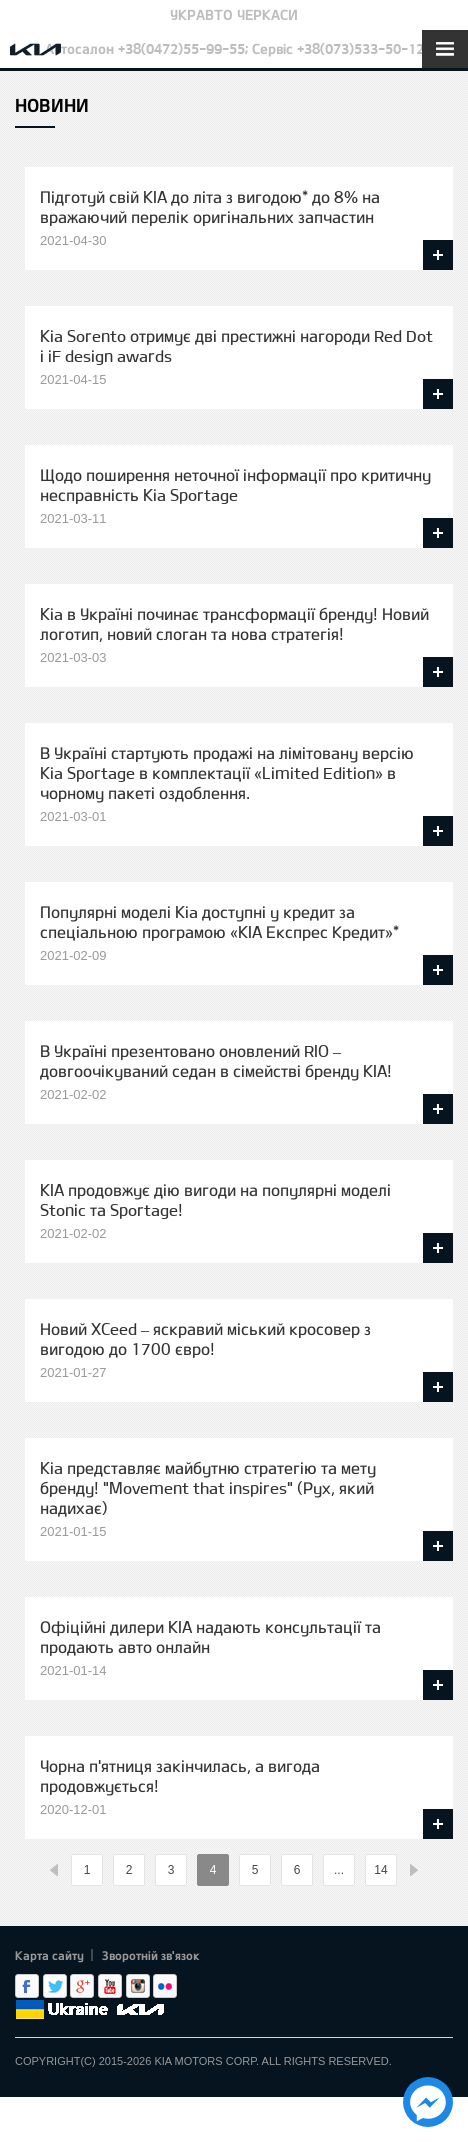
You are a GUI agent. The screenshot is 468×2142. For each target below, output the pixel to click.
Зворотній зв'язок (151, 1955)
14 (380, 1870)
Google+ (82, 1986)
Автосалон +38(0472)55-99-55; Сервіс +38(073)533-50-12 (234, 48)
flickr (165, 1986)
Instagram (138, 1986)
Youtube (110, 1986)
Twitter (55, 1986)
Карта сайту (49, 1955)
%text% (54, 1870)
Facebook (27, 1986)
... (339, 1870)
